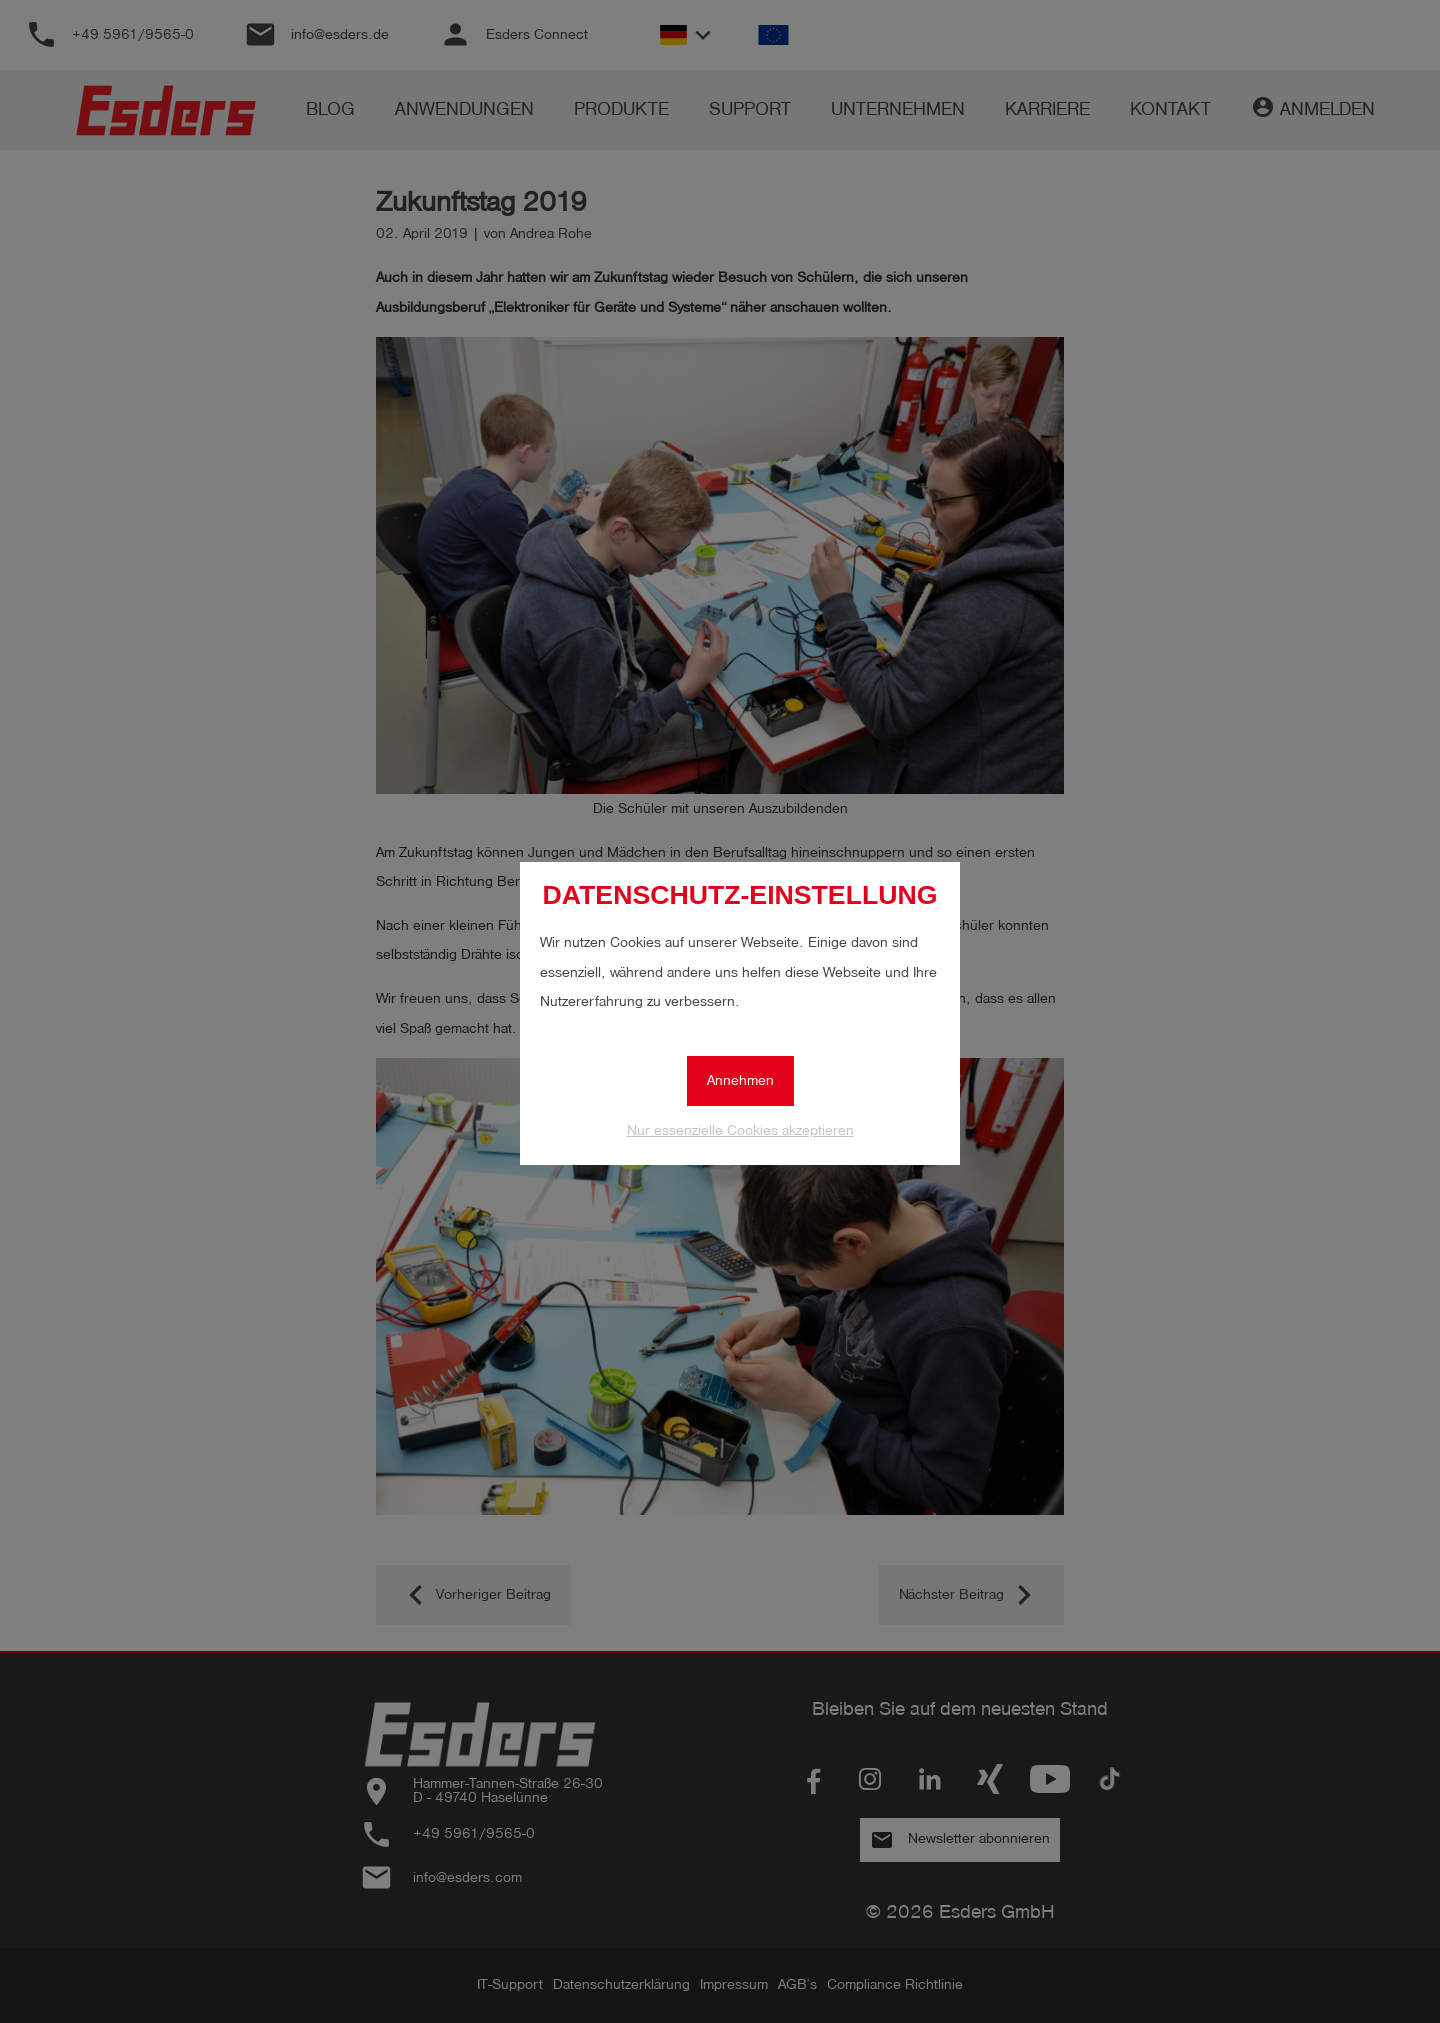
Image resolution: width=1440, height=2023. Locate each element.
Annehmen (740, 1080)
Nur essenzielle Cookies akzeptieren (740, 1130)
